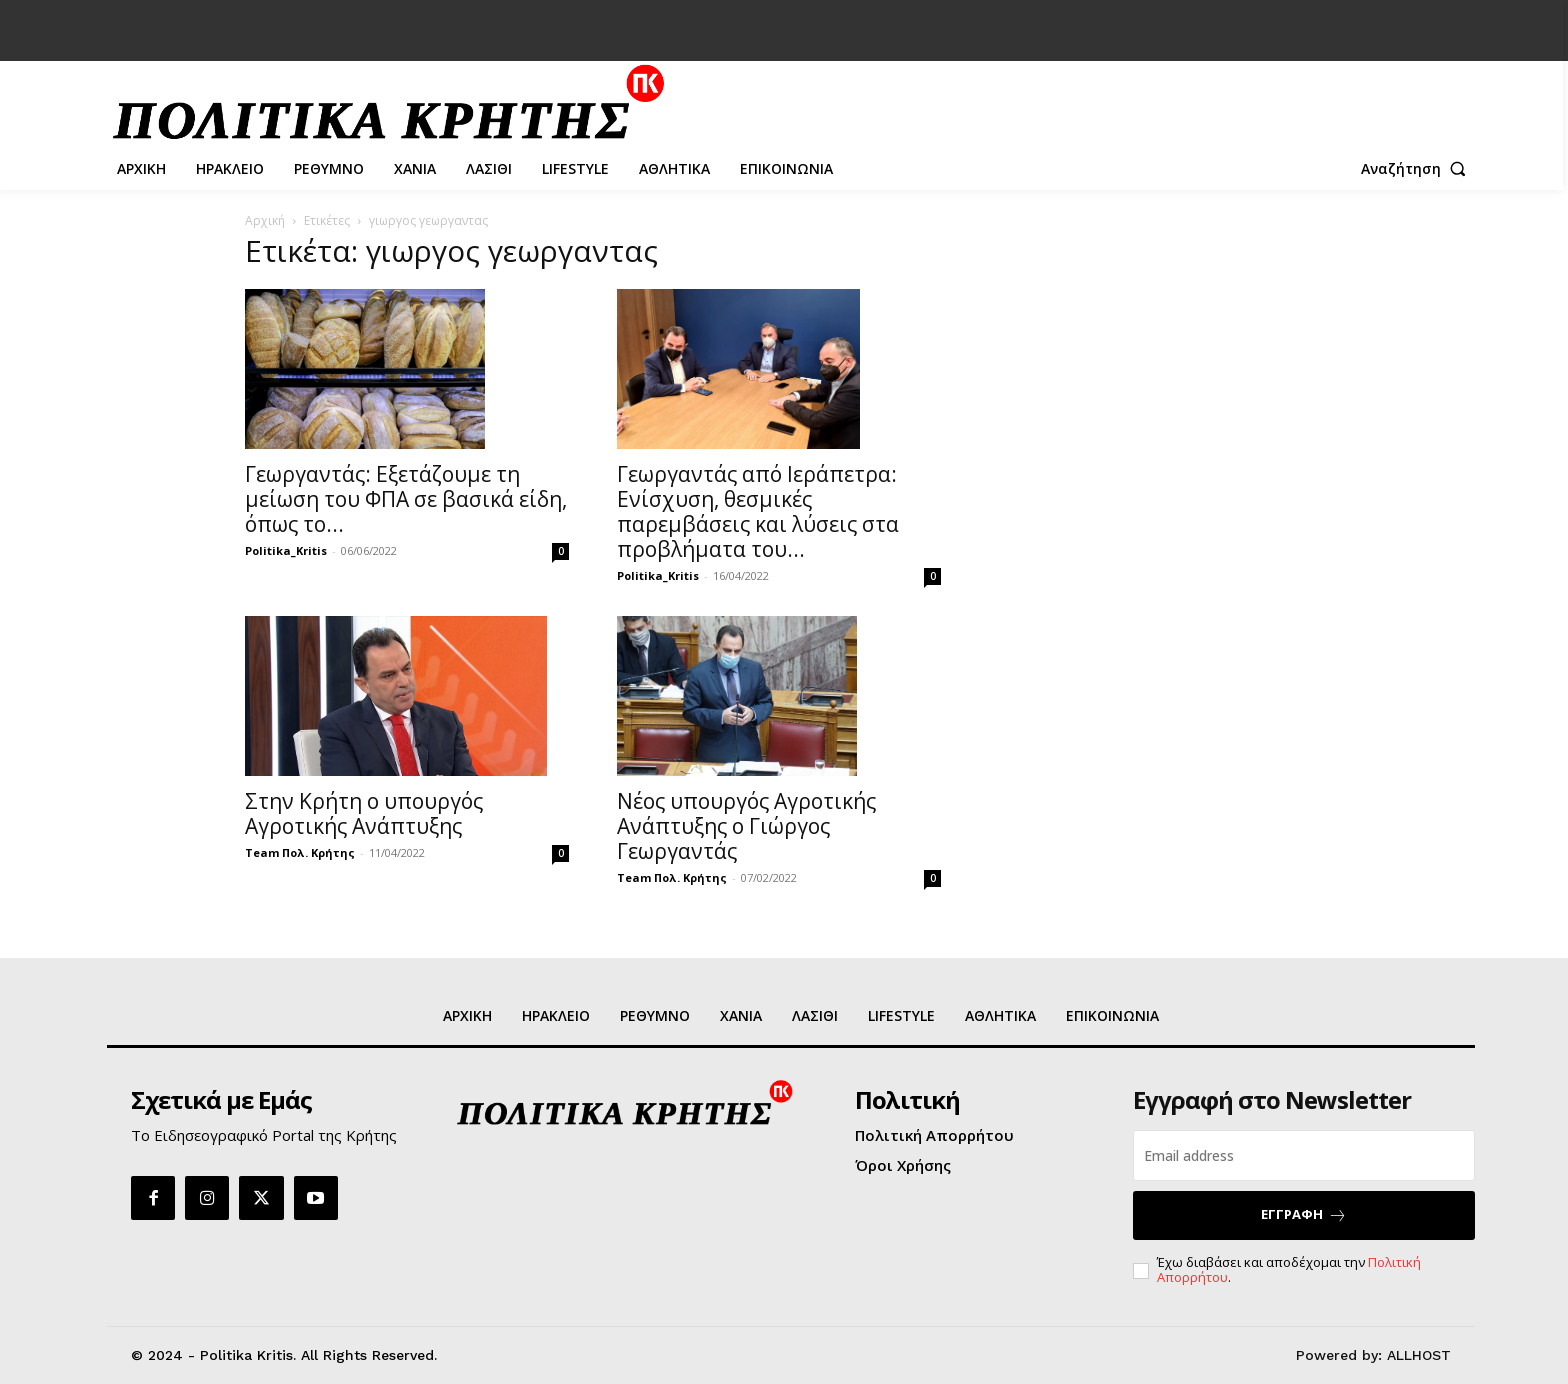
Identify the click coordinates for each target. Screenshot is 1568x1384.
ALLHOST (1419, 1355)
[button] (1418, 169)
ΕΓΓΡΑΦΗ (1304, 1214)
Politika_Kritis (286, 550)
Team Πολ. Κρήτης (300, 852)
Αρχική (265, 220)
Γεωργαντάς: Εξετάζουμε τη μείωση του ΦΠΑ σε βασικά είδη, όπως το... (406, 499)
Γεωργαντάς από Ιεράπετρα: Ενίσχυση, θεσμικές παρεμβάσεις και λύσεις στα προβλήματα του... (758, 511)
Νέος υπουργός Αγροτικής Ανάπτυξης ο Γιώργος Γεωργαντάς (746, 826)
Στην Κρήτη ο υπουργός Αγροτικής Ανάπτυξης (364, 813)
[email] (1304, 1155)
